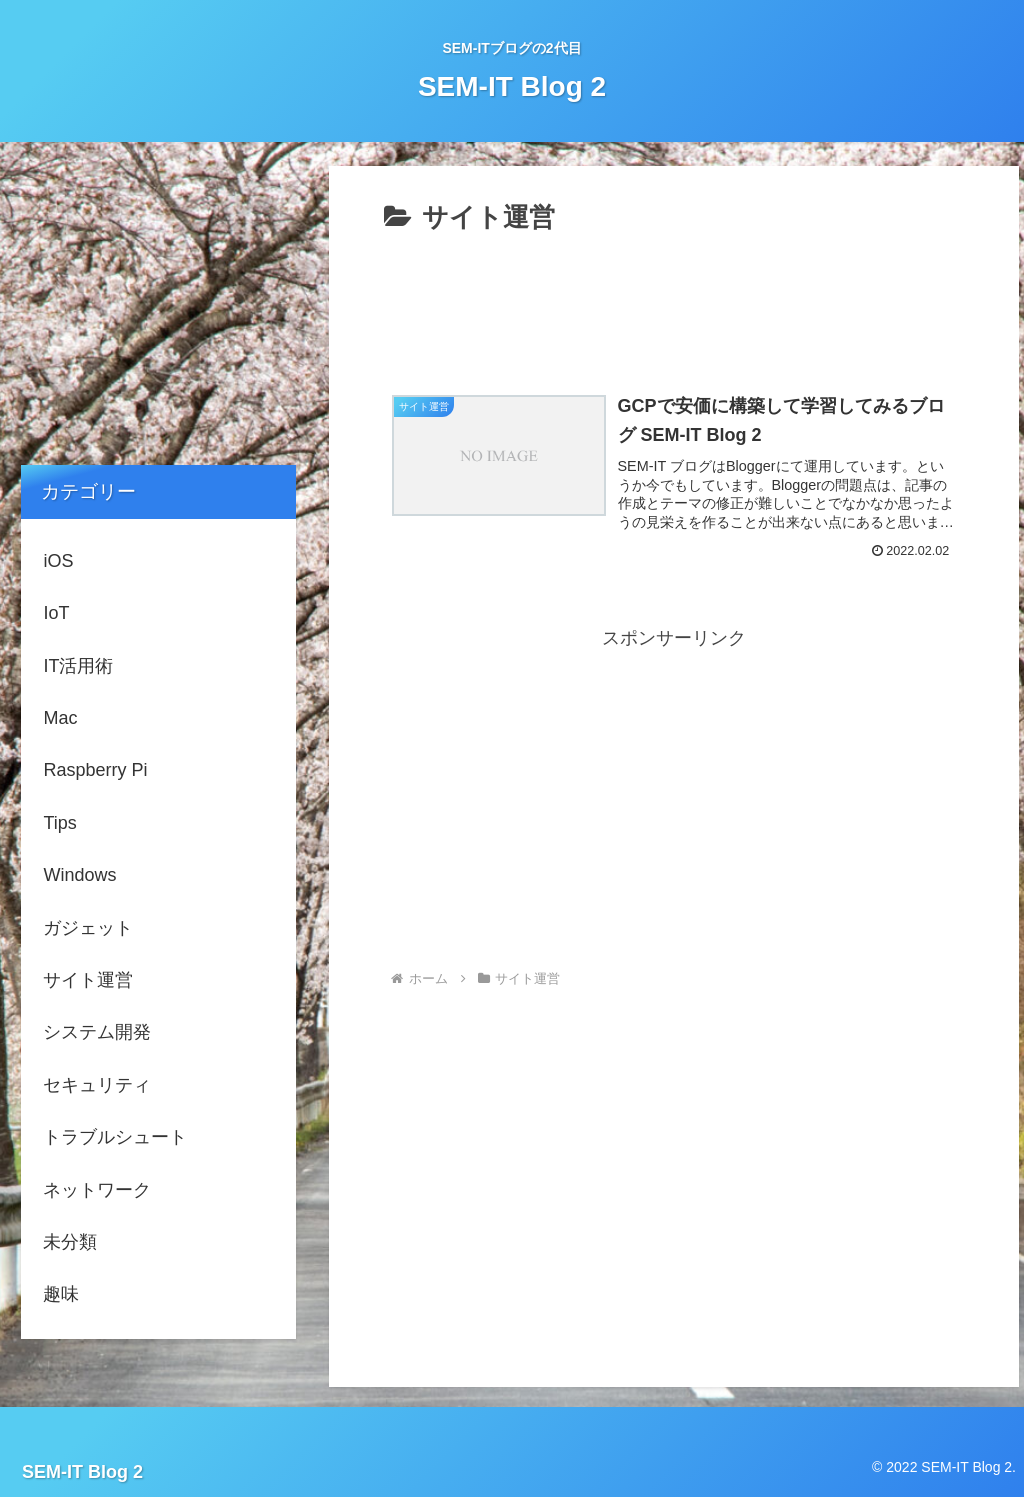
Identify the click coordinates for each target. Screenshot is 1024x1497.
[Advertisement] (674, 301)
